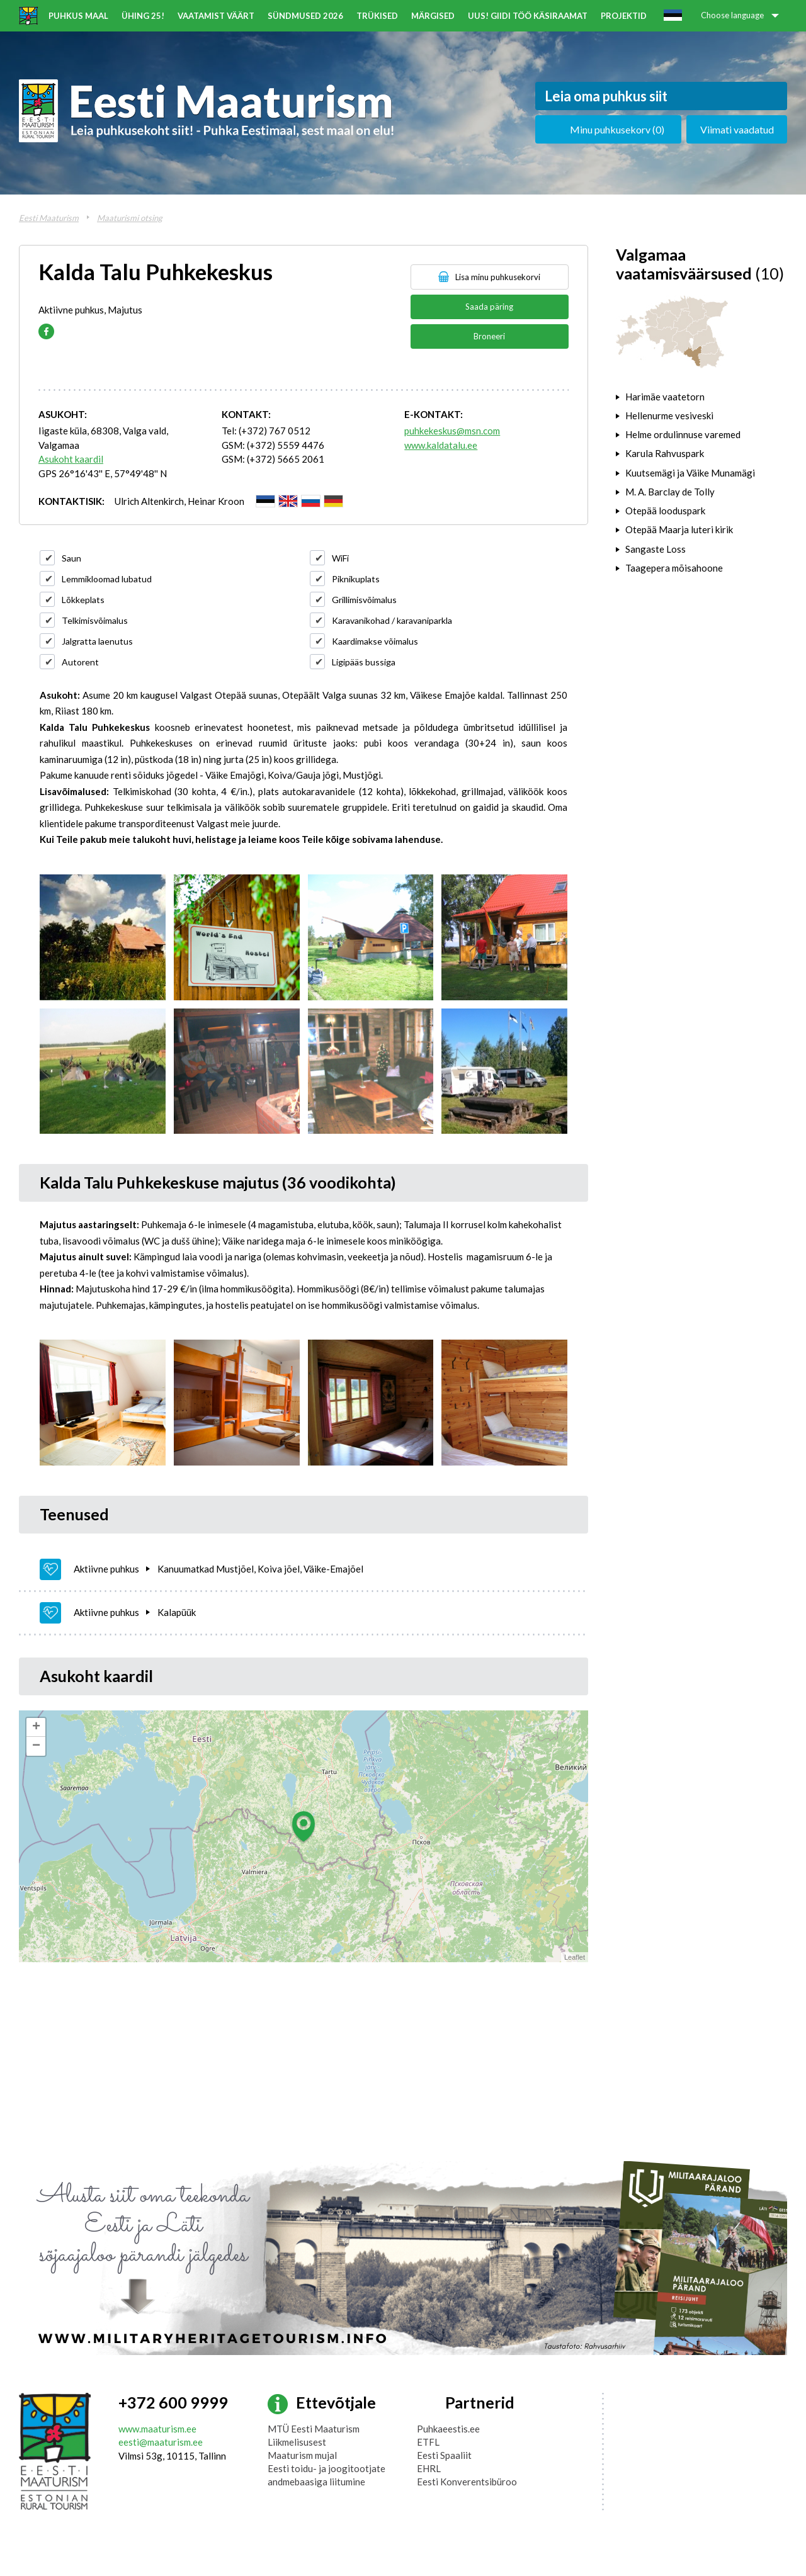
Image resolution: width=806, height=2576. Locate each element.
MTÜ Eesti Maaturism (314, 2428)
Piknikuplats (356, 578)
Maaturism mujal (302, 2455)
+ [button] (36, 1727)
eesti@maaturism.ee (160, 2442)
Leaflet (574, 1957)
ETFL (428, 2442)
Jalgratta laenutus (97, 641)
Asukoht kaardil (70, 459)
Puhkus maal (78, 16)
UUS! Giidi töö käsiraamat (527, 16)
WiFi (340, 558)
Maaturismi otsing (129, 218)
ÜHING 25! (143, 16)
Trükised (377, 16)
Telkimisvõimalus (95, 620)
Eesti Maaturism (49, 218)
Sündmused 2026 (305, 16)
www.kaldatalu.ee (440, 445)
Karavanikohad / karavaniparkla (392, 620)
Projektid (624, 16)
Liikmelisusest (297, 2442)
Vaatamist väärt (216, 16)
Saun (71, 558)
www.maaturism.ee (157, 2428)
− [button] (36, 1746)
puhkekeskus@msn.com (452, 430)
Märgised (433, 16)
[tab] (701, 396)
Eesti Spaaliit (444, 2455)
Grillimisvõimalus (364, 599)
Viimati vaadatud (737, 129)
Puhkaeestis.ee (448, 2428)
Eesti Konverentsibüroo (467, 2481)
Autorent (80, 662)
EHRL (429, 2468)
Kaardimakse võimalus (375, 641)
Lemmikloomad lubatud (107, 578)
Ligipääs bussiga (363, 662)
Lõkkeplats (83, 599)
